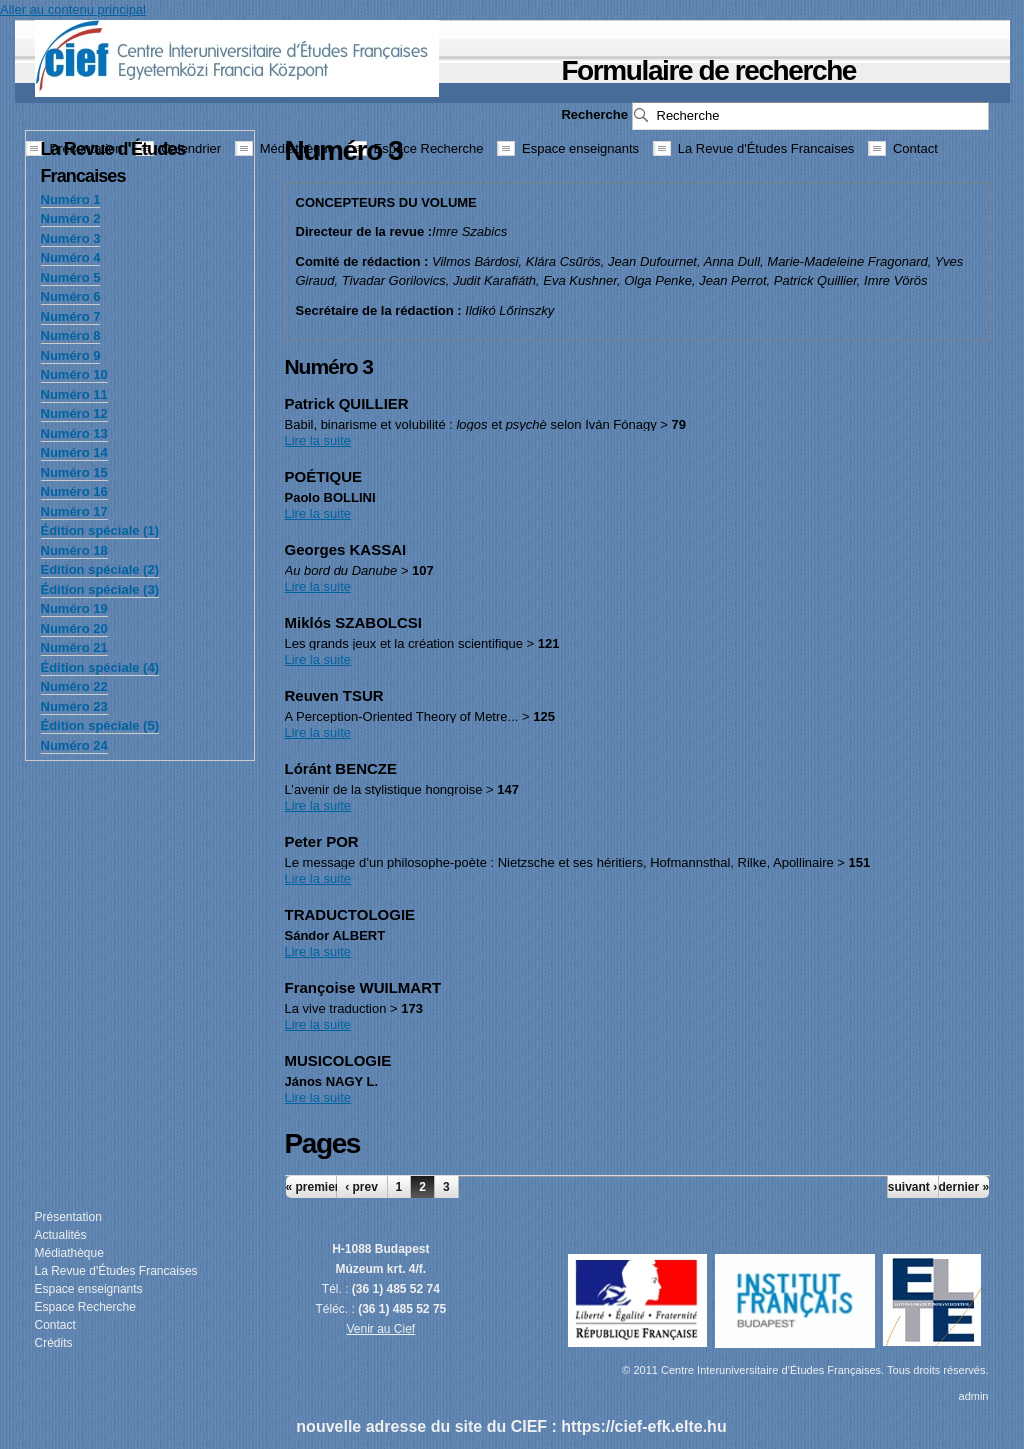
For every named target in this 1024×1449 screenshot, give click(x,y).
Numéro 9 (71, 355)
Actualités (61, 1235)
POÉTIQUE (324, 476)
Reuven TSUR (334, 695)
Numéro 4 (71, 257)
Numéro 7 (71, 316)
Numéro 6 (71, 296)
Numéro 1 (71, 199)
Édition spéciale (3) (100, 589)
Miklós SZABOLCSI (354, 622)
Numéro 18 (74, 550)
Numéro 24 (74, 745)
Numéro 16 (74, 491)
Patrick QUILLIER (347, 403)
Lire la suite (318, 440)
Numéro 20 (74, 628)
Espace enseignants (89, 1289)
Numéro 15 (74, 472)
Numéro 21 (74, 647)
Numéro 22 (74, 686)
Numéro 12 (74, 413)
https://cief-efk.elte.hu (643, 1426)
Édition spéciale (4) (100, 667)
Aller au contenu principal (73, 9)
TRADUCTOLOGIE (350, 914)
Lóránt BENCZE (341, 768)
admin (974, 1396)
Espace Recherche (85, 1307)
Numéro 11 (74, 394)
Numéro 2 (71, 218)
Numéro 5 (71, 277)
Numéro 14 (74, 452)
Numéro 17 (74, 511)
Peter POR (322, 841)
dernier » (964, 1187)
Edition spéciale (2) (100, 569)
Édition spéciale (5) (100, 725)
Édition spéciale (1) (100, 530)
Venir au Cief (381, 1329)
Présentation (68, 1217)
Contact (55, 1325)
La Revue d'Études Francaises (116, 1271)
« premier (311, 1187)
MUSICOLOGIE (338, 1060)
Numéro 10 (74, 374)
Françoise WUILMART (363, 987)
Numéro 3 (71, 238)
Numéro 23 (74, 706)
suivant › (912, 1187)
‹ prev (361, 1187)
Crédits (54, 1343)
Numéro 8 (71, 335)
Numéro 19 (74, 608)
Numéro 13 (74, 433)
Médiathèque (69, 1253)
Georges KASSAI (346, 549)
